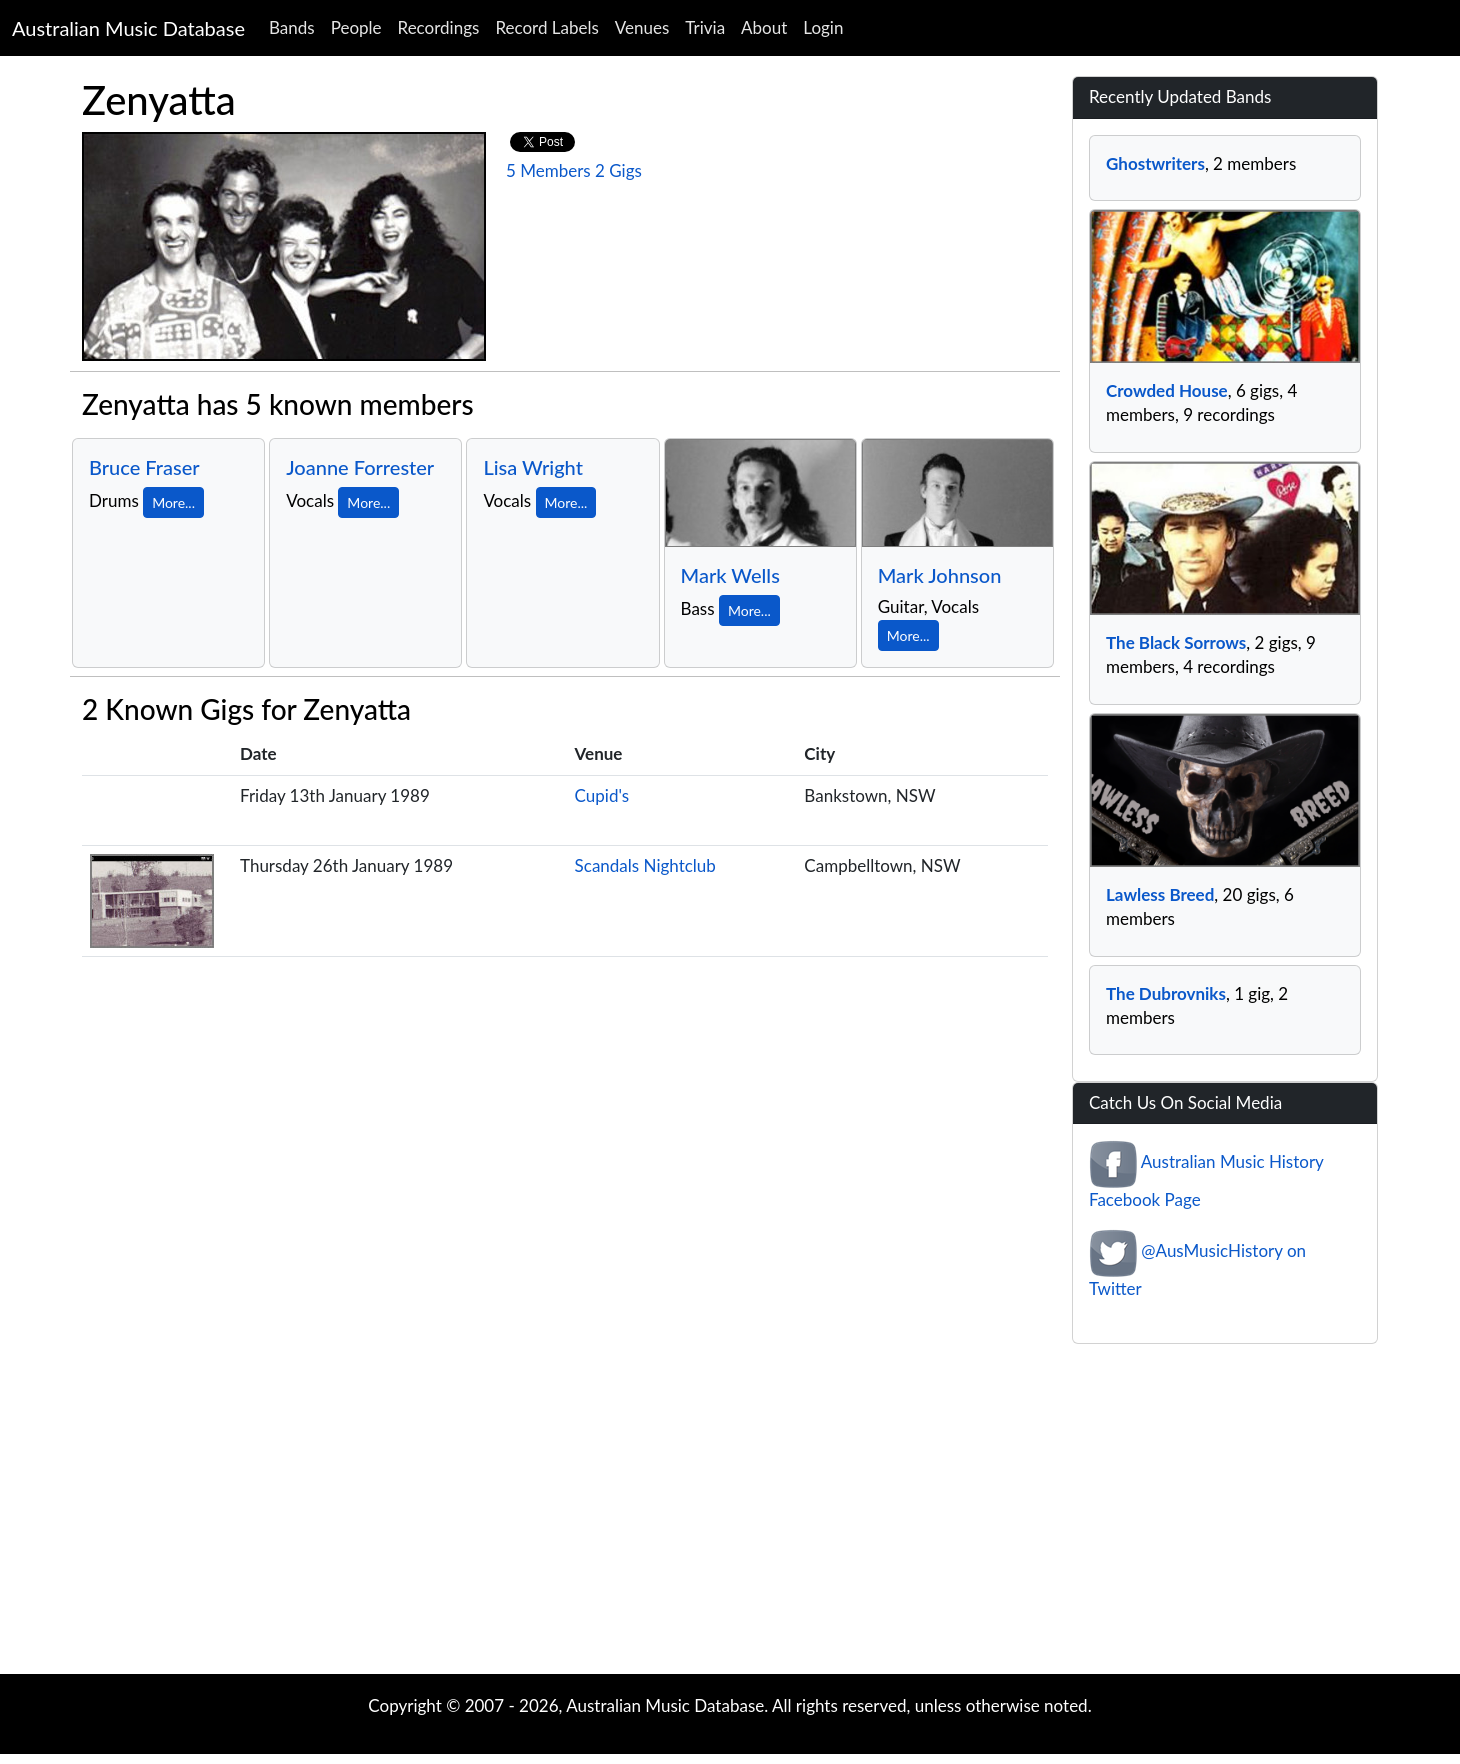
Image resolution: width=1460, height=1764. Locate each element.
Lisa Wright (533, 467)
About (764, 27)
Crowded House (1167, 390)
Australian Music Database (128, 28)
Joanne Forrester (360, 467)
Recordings (439, 27)
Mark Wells (730, 575)
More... (173, 502)
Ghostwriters (1155, 163)
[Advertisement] (730, 1514)
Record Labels (546, 27)
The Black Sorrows (1176, 642)
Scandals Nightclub (645, 865)
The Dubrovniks (1166, 993)
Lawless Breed (1160, 894)
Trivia (705, 27)
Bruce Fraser (144, 467)
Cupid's (602, 795)
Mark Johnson (940, 575)
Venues (642, 27)
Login (823, 27)
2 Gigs (618, 170)
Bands (292, 27)
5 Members (548, 170)
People (356, 27)
